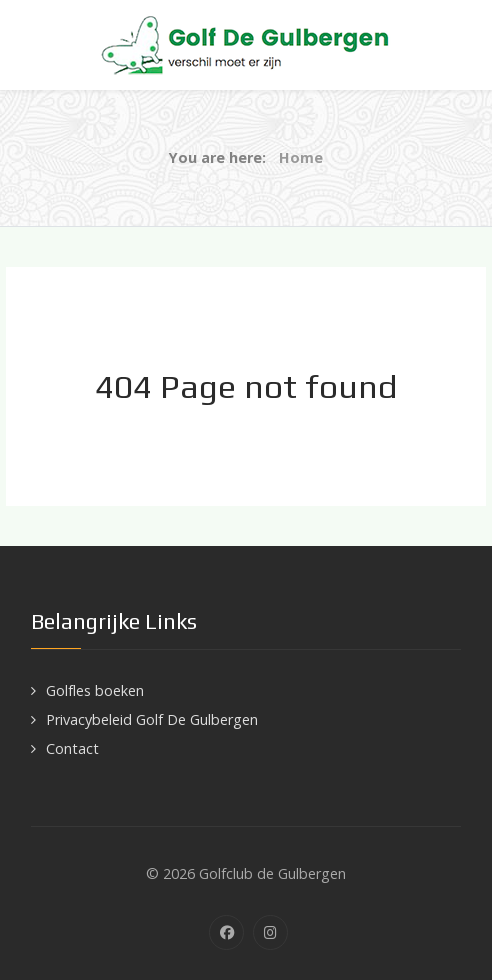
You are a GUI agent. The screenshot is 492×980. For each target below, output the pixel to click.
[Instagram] (270, 932)
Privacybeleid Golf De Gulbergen (152, 719)
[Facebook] (226, 932)
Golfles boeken (95, 690)
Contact (72, 748)
